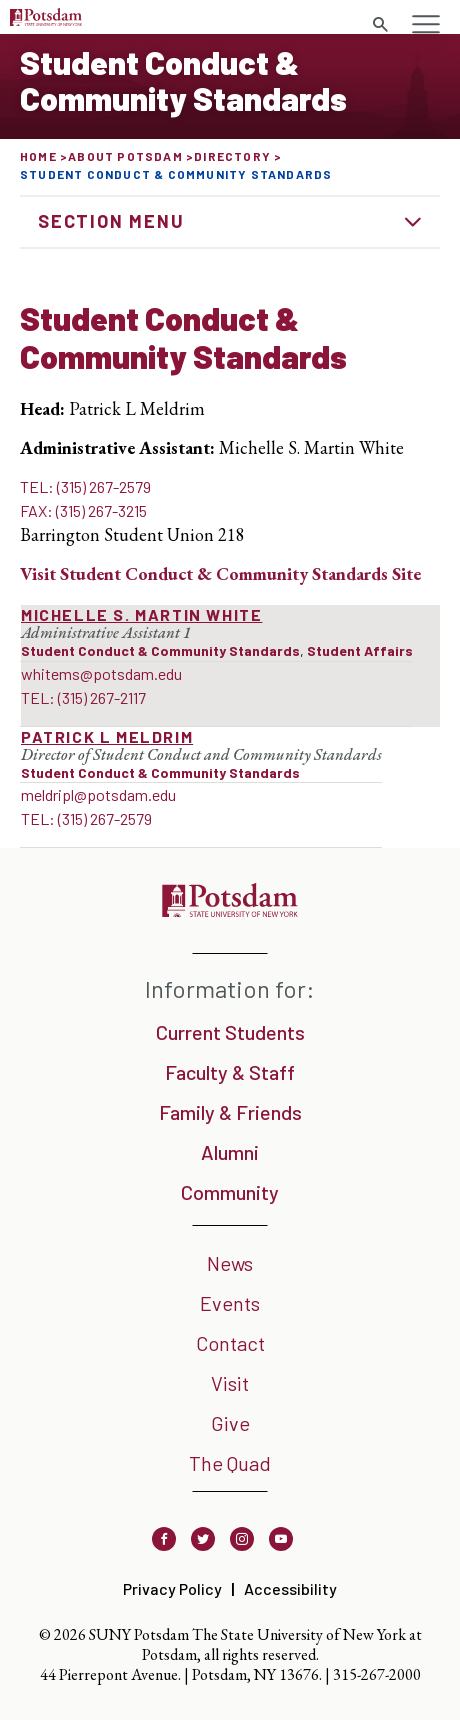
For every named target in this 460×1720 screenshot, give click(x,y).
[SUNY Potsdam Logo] (46, 19)
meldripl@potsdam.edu (98, 794)
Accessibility (290, 1588)
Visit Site (220, 573)
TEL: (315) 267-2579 (85, 486)
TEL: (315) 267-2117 (83, 697)
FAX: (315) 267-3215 (83, 510)
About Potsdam (125, 156)
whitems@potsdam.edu (101, 673)
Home (38, 156)
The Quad (230, 1463)
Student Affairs (360, 650)
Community (230, 1192)
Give (230, 1423)
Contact (230, 1343)
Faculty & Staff (230, 1072)
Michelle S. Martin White (141, 614)
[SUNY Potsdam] (230, 910)
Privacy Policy (172, 1588)
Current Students (230, 1032)
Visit (230, 1383)
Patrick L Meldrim (107, 736)
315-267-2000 (377, 1674)
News (230, 1263)
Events (230, 1303)
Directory (232, 156)
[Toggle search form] (380, 25)
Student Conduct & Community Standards (160, 650)
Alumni (230, 1152)
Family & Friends (230, 1112)
